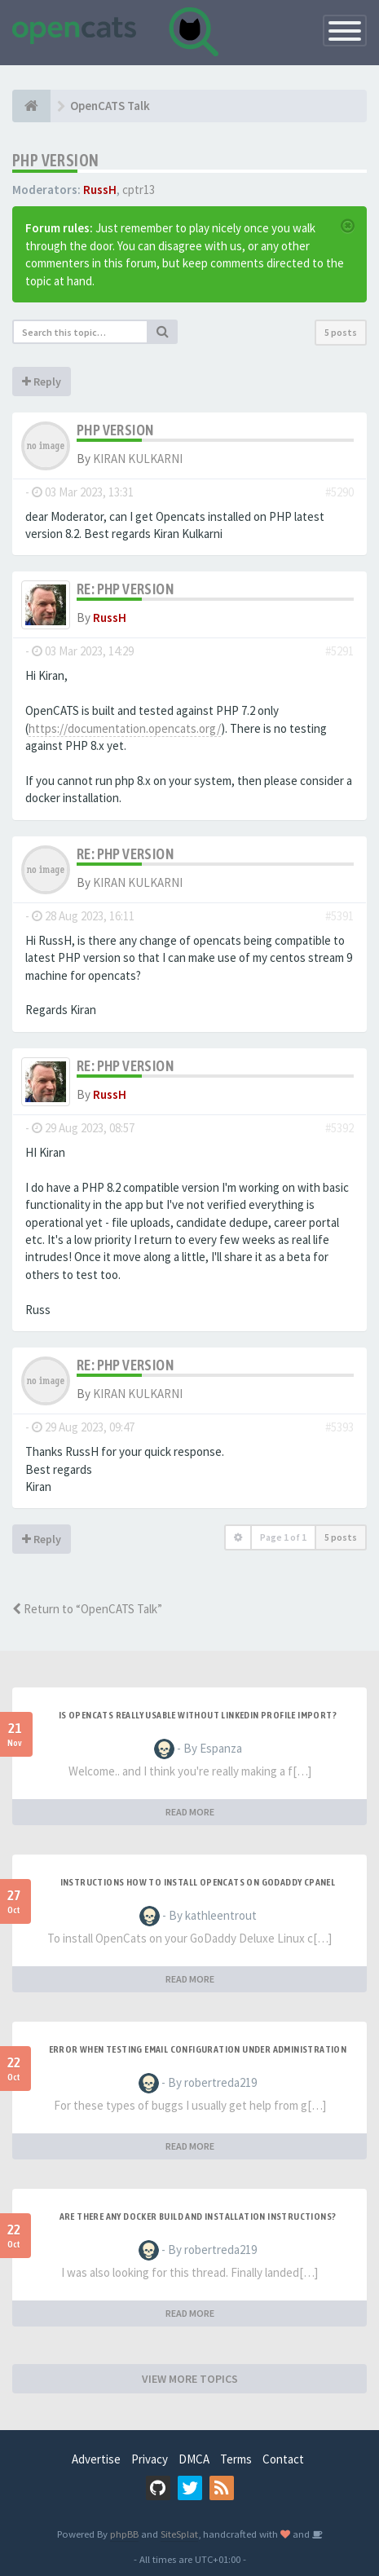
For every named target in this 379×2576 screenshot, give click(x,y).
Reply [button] (41, 381)
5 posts (340, 332)
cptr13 (138, 189)
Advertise (96, 2459)
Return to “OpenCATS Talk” (87, 1609)
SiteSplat (179, 2533)
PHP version (55, 160)
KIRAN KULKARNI (138, 458)
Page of (283, 1537)
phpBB (124, 2533)
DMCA (193, 2459)
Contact (283, 2459)
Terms (236, 2459)
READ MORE (189, 1812)
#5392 (339, 1128)
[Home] (31, 106)
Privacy (149, 2459)
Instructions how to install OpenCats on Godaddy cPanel (198, 1882)
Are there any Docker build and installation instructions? (198, 2216)
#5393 (339, 1427)
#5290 (339, 492)
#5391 (339, 916)
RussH (100, 189)
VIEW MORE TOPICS (190, 2378)
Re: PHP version (125, 589)
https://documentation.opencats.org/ (125, 728)
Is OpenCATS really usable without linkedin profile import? (198, 1715)
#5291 (339, 651)
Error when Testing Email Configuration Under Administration (198, 2049)
